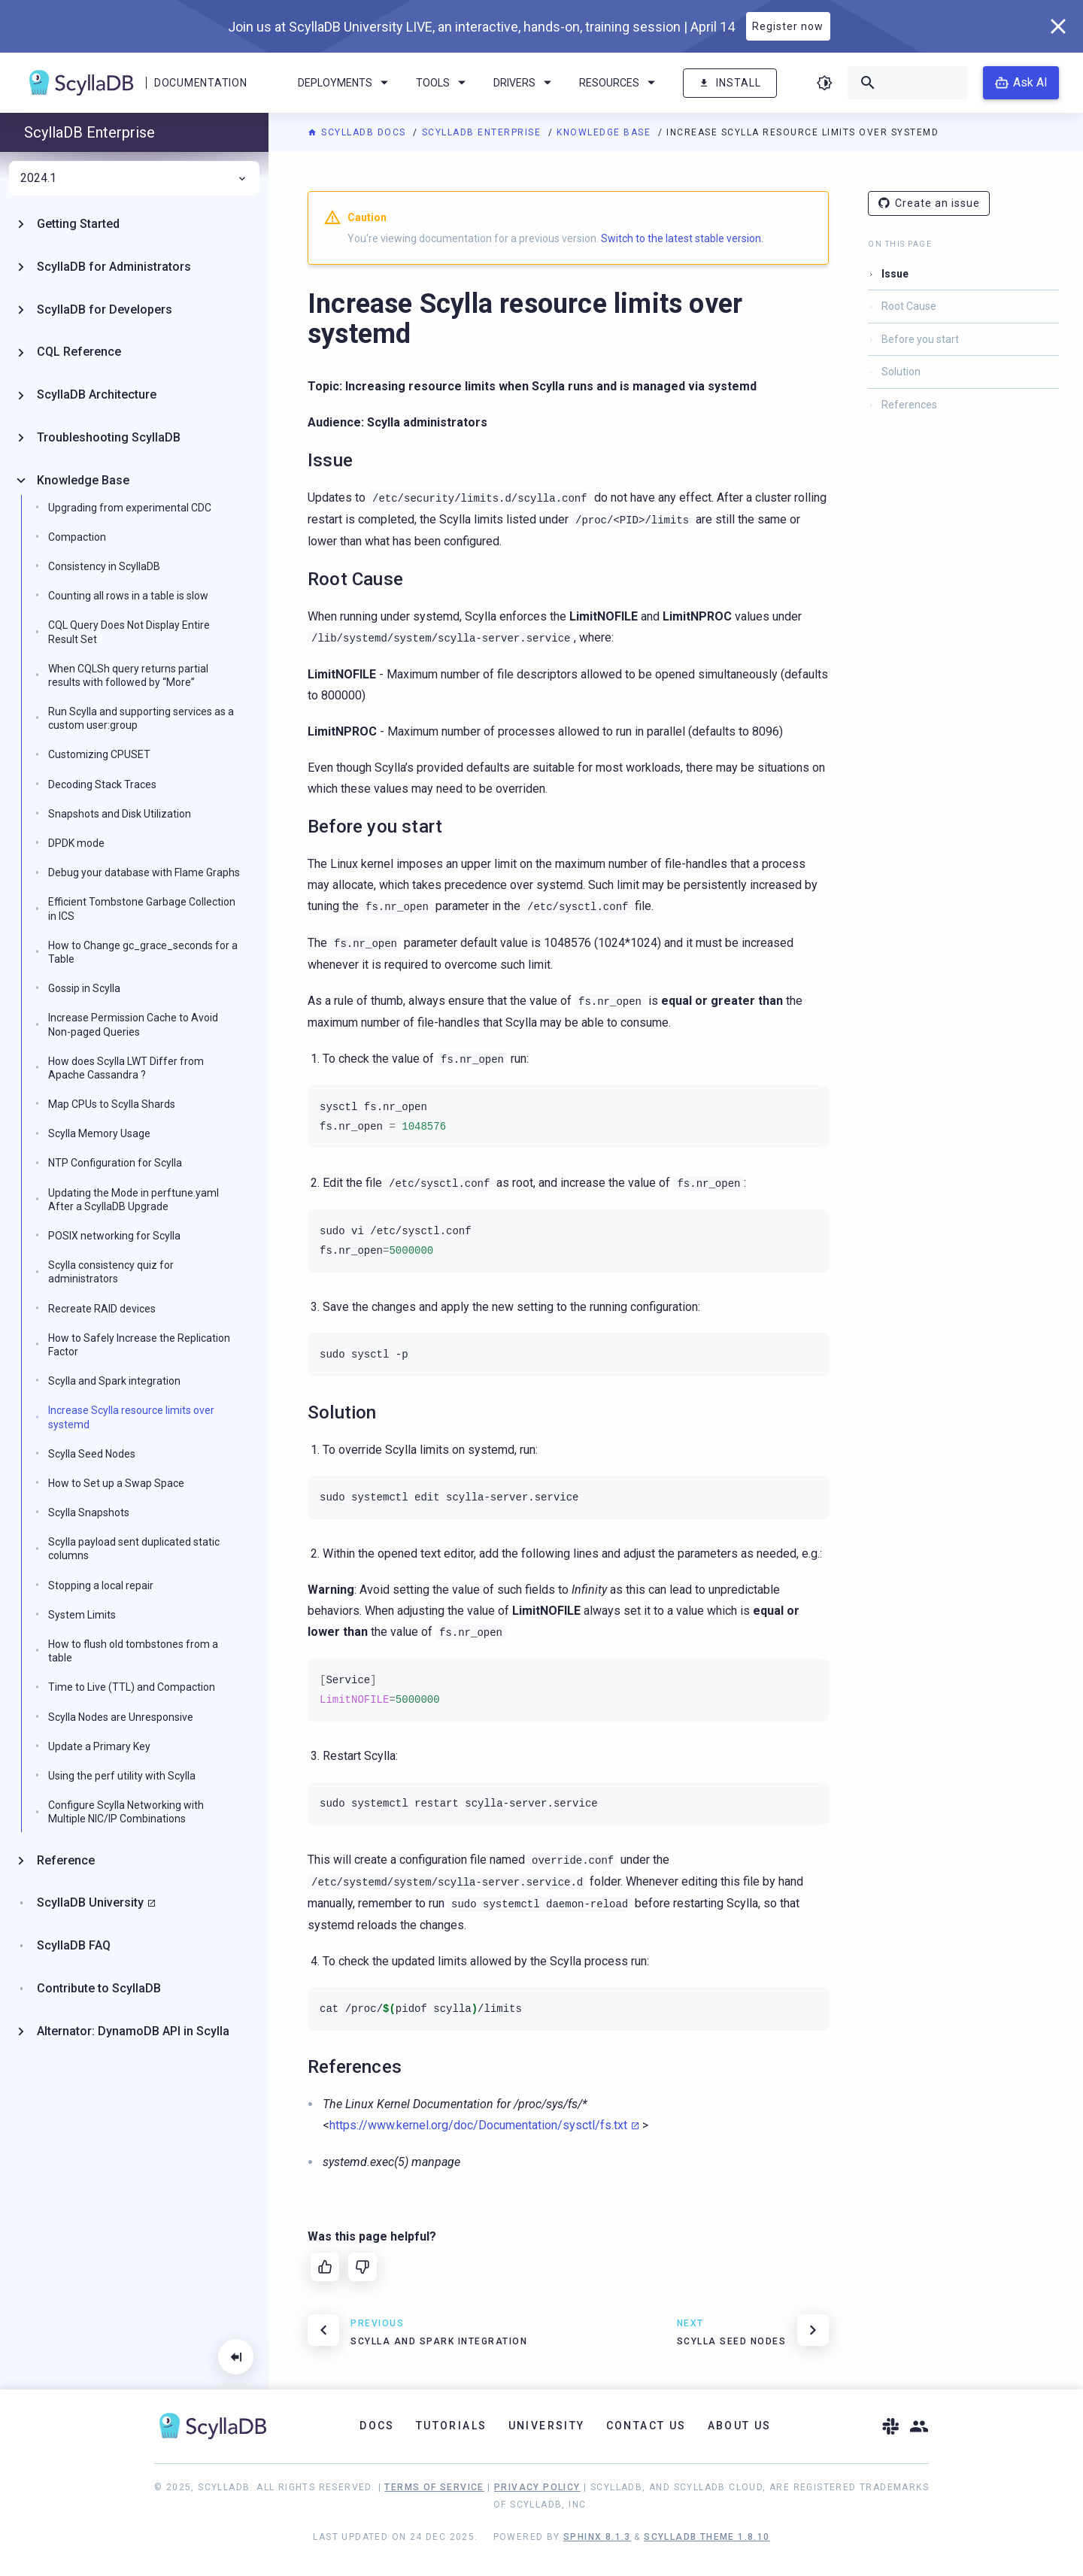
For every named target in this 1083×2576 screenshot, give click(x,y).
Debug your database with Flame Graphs (144, 872)
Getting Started (78, 224)
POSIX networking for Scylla (114, 1236)
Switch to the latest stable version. (682, 238)
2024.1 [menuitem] (134, 178)
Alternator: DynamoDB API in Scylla (133, 2031)
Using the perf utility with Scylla (122, 1776)
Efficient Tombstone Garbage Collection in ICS (141, 908)
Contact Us (646, 2426)
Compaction (77, 537)
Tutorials (451, 2426)
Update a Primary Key (99, 1746)
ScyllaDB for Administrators (114, 266)
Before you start (920, 339)
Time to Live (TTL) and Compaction (131, 1687)
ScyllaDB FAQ (74, 1945)
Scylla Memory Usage (99, 1133)
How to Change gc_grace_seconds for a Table (143, 952)
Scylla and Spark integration (114, 1381)
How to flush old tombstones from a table (133, 1651)
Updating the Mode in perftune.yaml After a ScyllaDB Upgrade (133, 1199)
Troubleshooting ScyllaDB (108, 437)
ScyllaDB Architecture (96, 394)
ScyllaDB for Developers (104, 309)
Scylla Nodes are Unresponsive (120, 1717)
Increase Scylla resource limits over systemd (131, 1417)
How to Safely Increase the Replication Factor (139, 1345)
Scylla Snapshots (88, 1512)
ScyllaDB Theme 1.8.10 (706, 2537)
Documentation (200, 82)
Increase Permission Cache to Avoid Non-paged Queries (133, 1024)
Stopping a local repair (100, 1585)
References (909, 405)
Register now (788, 26)
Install (730, 83)
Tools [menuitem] (443, 82)
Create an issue (929, 203)
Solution (901, 372)
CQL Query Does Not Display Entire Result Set (129, 632)
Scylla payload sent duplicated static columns (134, 1548)
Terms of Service (434, 2487)
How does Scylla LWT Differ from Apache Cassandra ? (126, 1068)
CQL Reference (79, 351)
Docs (377, 2426)
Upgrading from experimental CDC (129, 508)
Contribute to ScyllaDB (99, 1988)
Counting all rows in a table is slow (128, 596)
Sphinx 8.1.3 (597, 2537)
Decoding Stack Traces (102, 784)
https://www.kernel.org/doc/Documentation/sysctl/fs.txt (478, 2125)
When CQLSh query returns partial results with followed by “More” (128, 675)
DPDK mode (76, 843)
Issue (895, 274)
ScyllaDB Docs (358, 132)
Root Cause (908, 306)
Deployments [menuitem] (345, 82)
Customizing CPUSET (99, 754)
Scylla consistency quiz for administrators (111, 1272)
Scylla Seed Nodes (91, 1454)
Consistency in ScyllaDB (104, 566)
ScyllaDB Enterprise (483, 132)
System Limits (82, 1615)
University (546, 2426)
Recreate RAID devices (102, 1309)
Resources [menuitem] (619, 82)
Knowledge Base (605, 132)
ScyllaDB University (90, 1902)
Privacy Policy (537, 2487)
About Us (740, 2426)
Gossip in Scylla (84, 988)
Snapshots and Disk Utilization (119, 814)
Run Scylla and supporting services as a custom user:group (141, 718)
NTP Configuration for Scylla (115, 1163)
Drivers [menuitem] (525, 82)
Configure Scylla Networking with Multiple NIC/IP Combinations (126, 1812)
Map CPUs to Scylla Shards (111, 1104)
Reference (66, 1860)
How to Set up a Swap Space (116, 1483)
